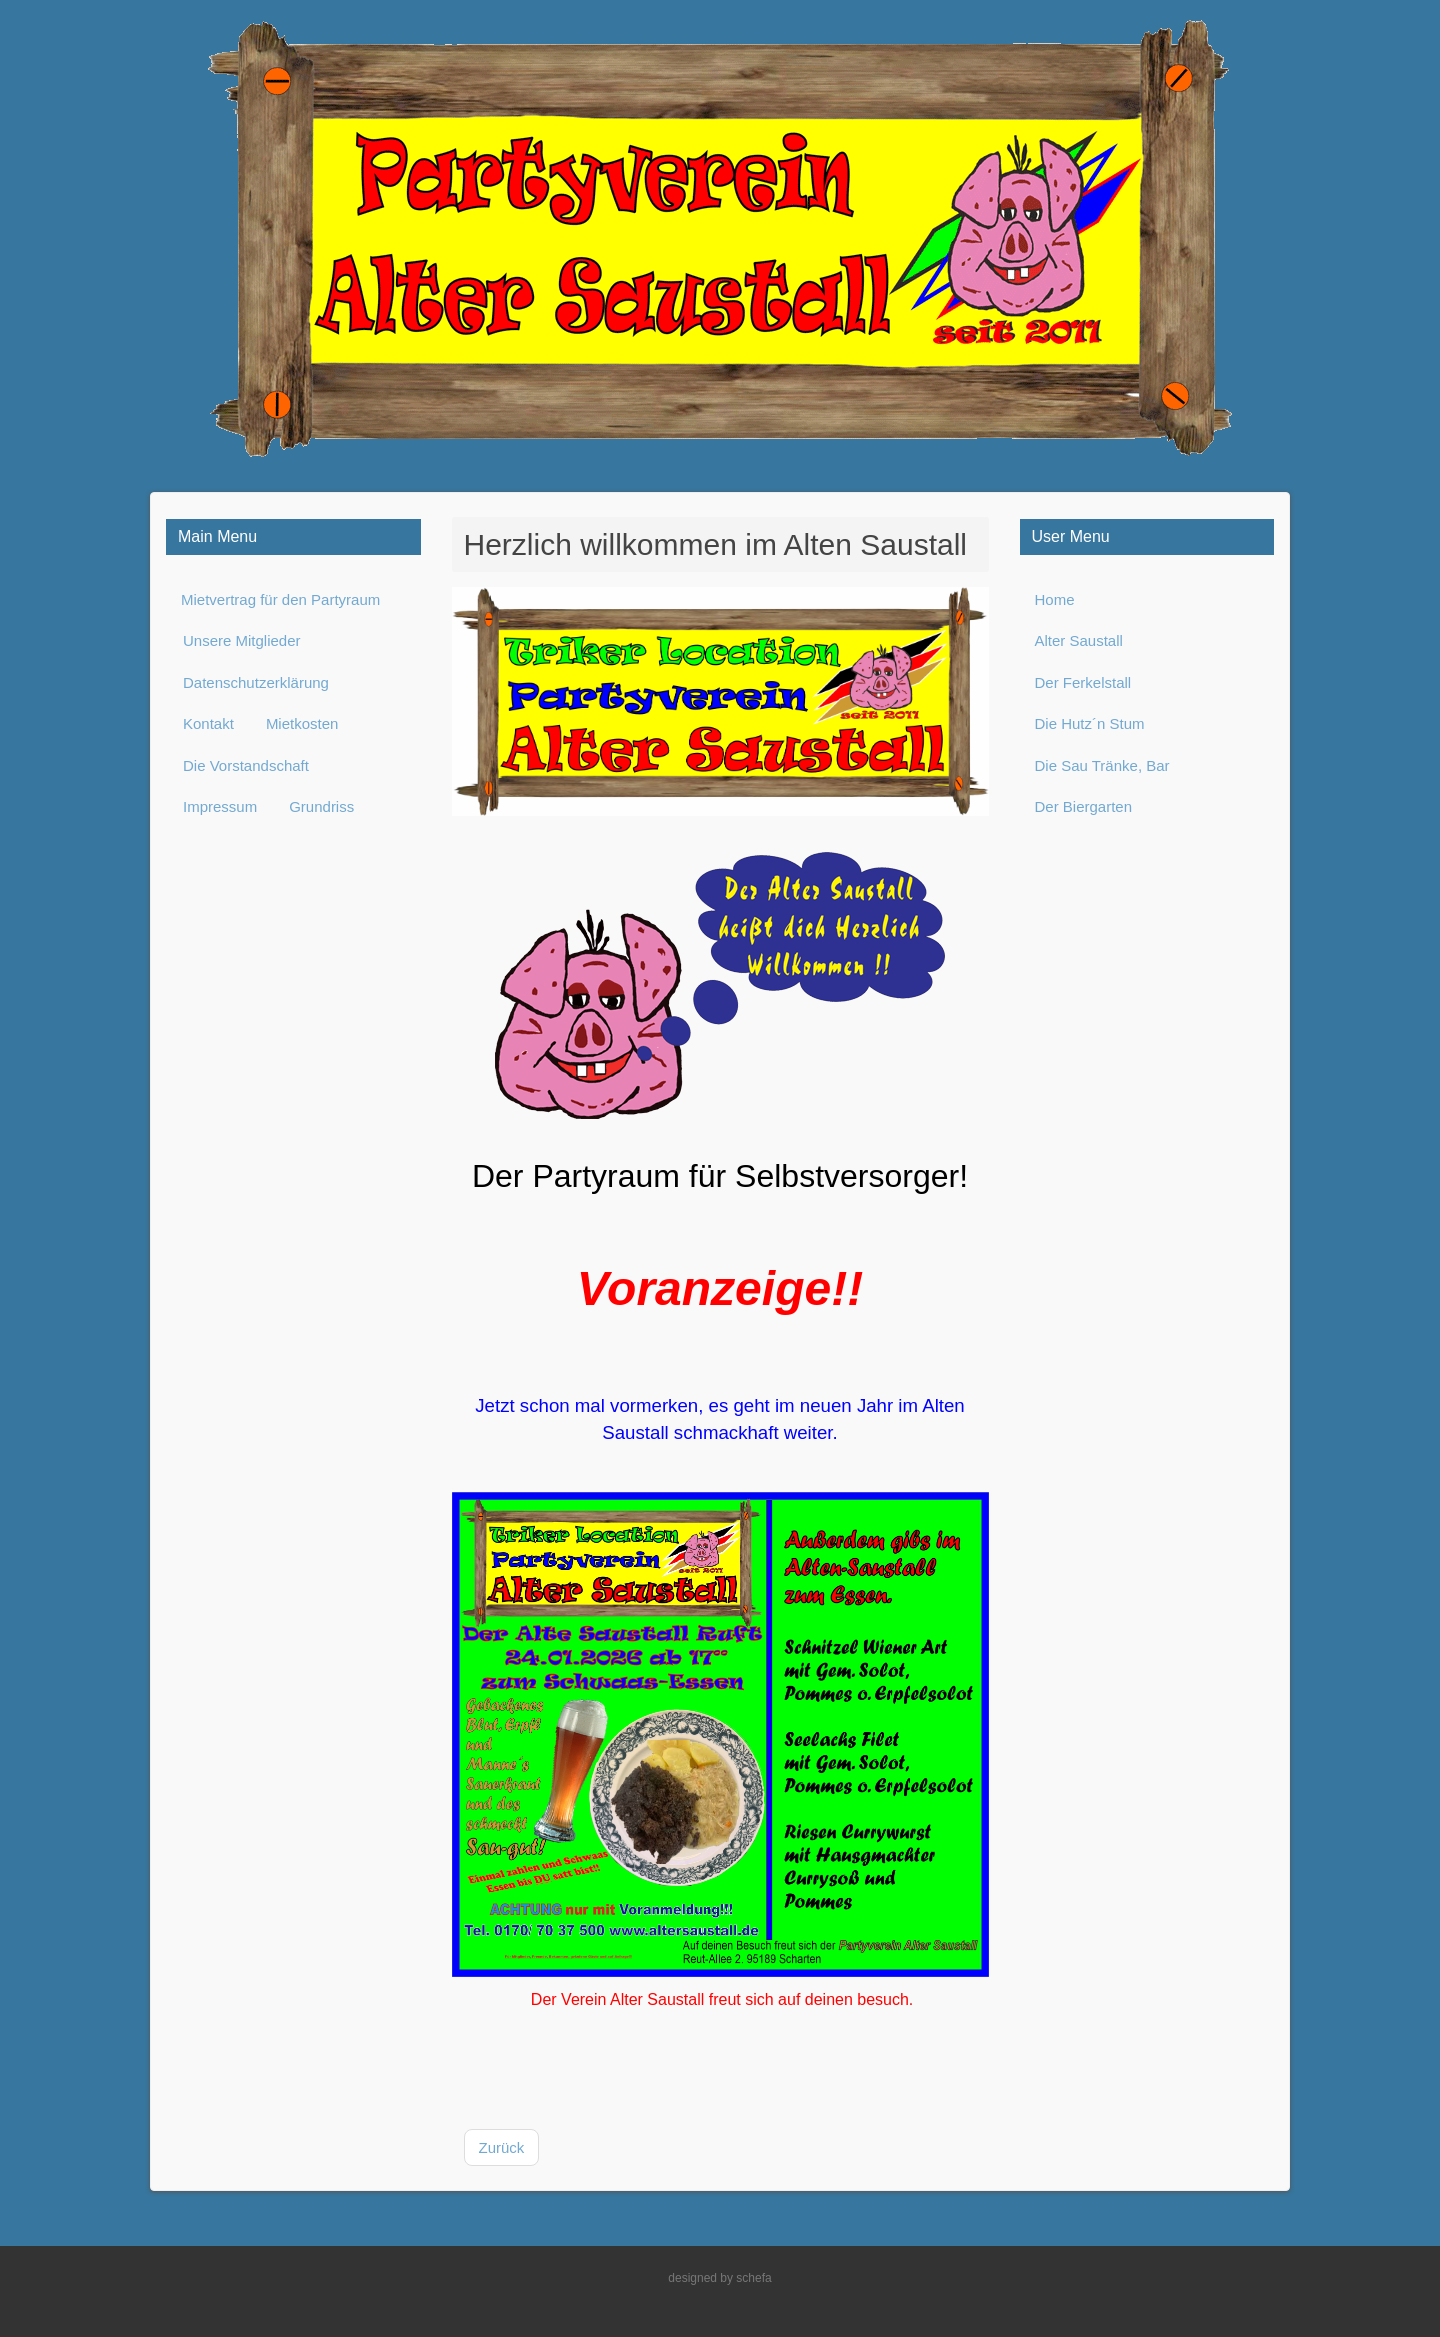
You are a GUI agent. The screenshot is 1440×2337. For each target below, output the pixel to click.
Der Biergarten (1084, 806)
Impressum (220, 806)
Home (1055, 599)
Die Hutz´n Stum (1090, 723)
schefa (753, 2278)
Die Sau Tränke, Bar (1102, 765)
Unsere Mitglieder (242, 640)
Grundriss (321, 806)
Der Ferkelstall (1083, 682)
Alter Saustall (1079, 640)
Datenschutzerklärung (256, 682)
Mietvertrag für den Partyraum (280, 599)
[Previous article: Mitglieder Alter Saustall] (502, 2148)
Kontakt (208, 723)
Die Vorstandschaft (246, 765)
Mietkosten (302, 723)
